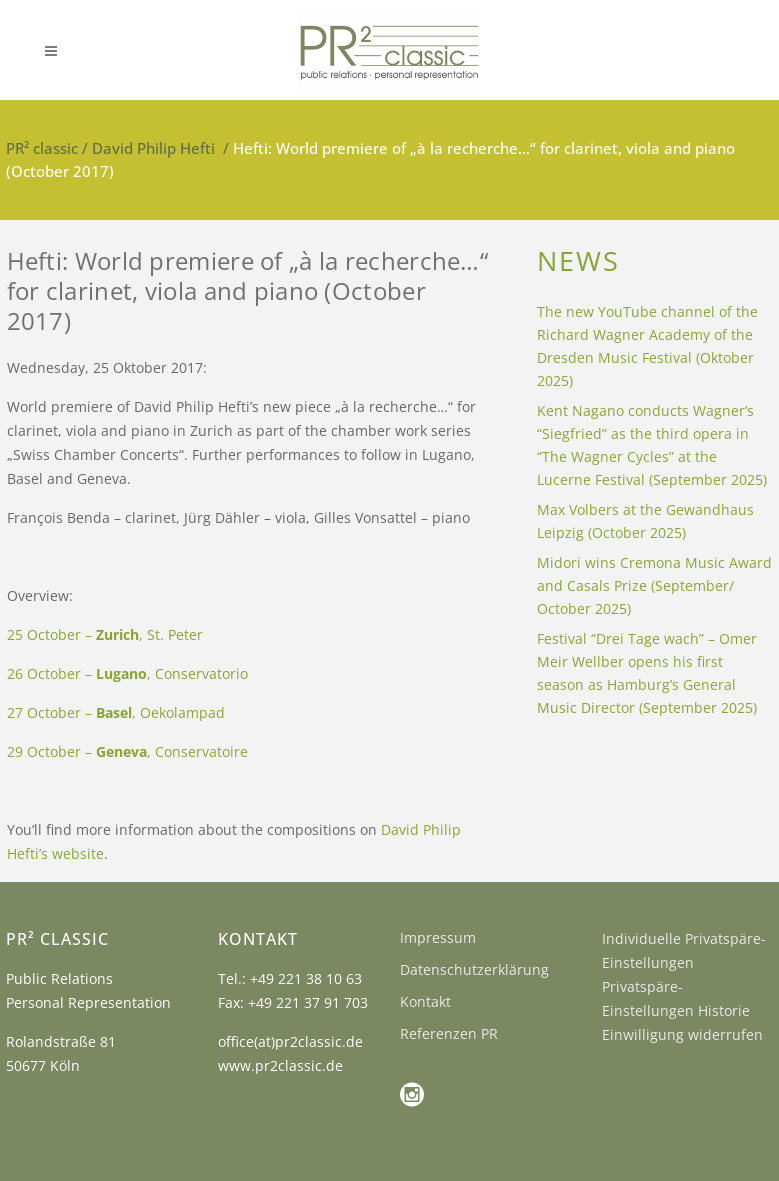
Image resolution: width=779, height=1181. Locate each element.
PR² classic (42, 148)
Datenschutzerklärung (474, 969)
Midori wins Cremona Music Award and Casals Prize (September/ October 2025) (654, 585)
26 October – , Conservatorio (127, 673)
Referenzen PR (449, 1033)
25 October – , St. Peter (105, 634)
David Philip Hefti (153, 148)
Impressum (438, 937)
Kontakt (425, 1001)
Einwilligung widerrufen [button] (682, 1034)
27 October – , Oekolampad (116, 712)
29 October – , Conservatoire (127, 751)
